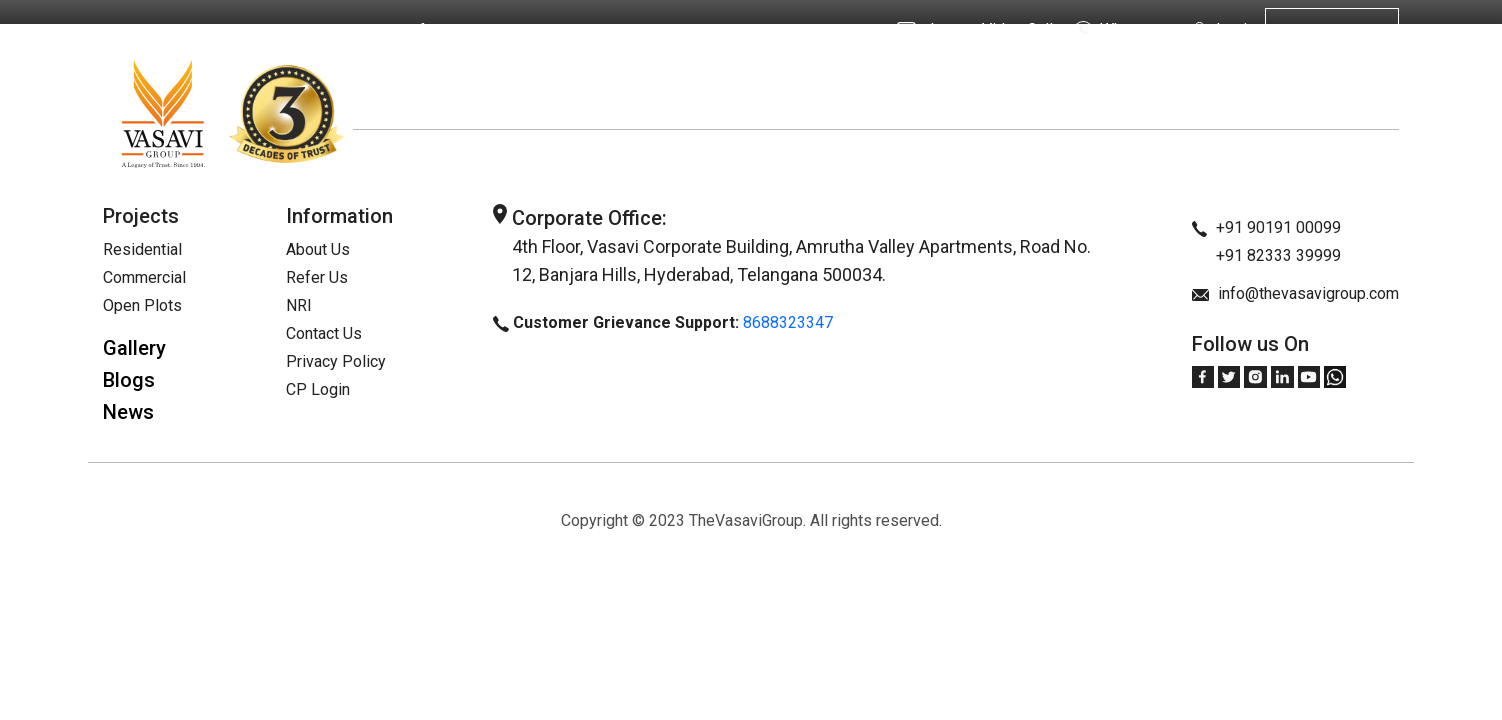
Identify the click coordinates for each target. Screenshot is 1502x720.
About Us (223, 30)
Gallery (134, 348)
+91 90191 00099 (1267, 227)
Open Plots (142, 305)
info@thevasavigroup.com (1295, 293)
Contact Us (324, 333)
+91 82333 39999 (1267, 255)
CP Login (318, 389)
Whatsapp (1121, 30)
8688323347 (788, 322)
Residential (142, 249)
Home (150, 30)
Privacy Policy (336, 361)
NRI (367, 30)
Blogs (129, 380)
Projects (304, 30)
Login (1222, 30)
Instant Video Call (975, 29)
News (128, 412)
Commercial (144, 277)
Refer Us (431, 30)
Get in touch (1332, 30)
